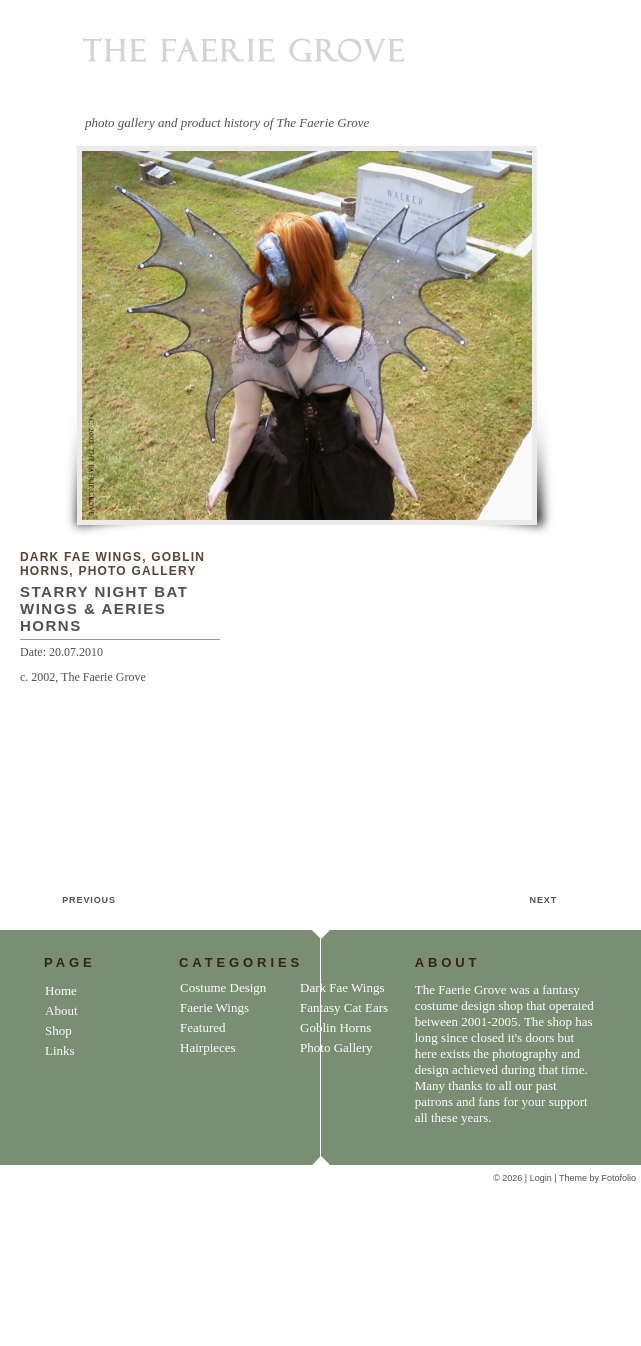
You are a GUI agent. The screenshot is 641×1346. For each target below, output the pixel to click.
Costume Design (223, 987)
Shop (58, 1030)
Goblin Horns (335, 1027)
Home (61, 990)
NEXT (544, 900)
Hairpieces (208, 1047)
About (61, 1010)
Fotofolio (618, 1178)
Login (542, 1178)
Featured (202, 1027)
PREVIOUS (89, 900)
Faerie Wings (214, 1007)
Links (60, 1050)
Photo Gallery (137, 571)
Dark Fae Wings (81, 557)
